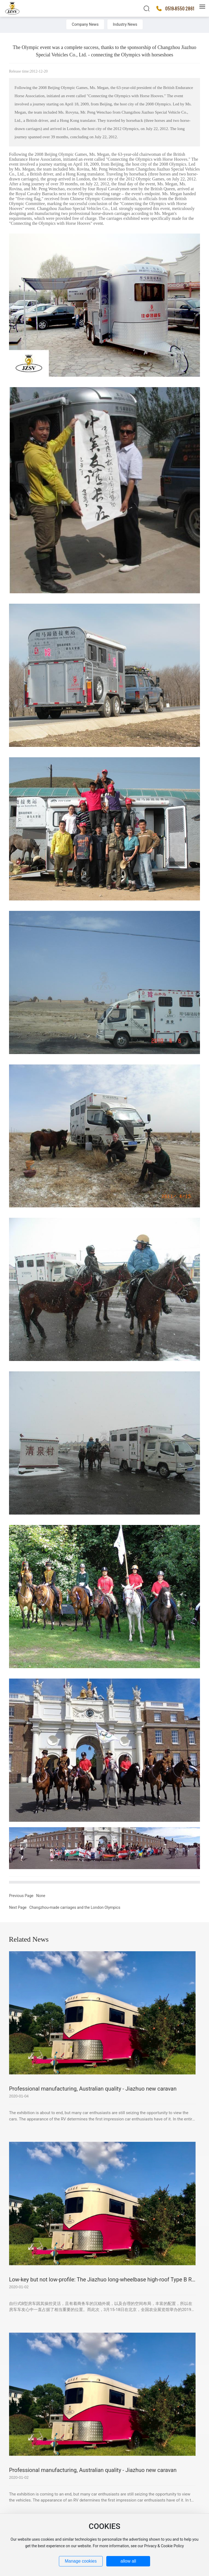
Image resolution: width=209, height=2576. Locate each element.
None (40, 1895)
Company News (85, 24)
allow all (128, 2561)
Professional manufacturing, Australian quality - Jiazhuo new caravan (93, 2088)
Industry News (125, 24)
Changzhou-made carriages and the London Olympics (74, 1907)
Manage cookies (81, 2561)
